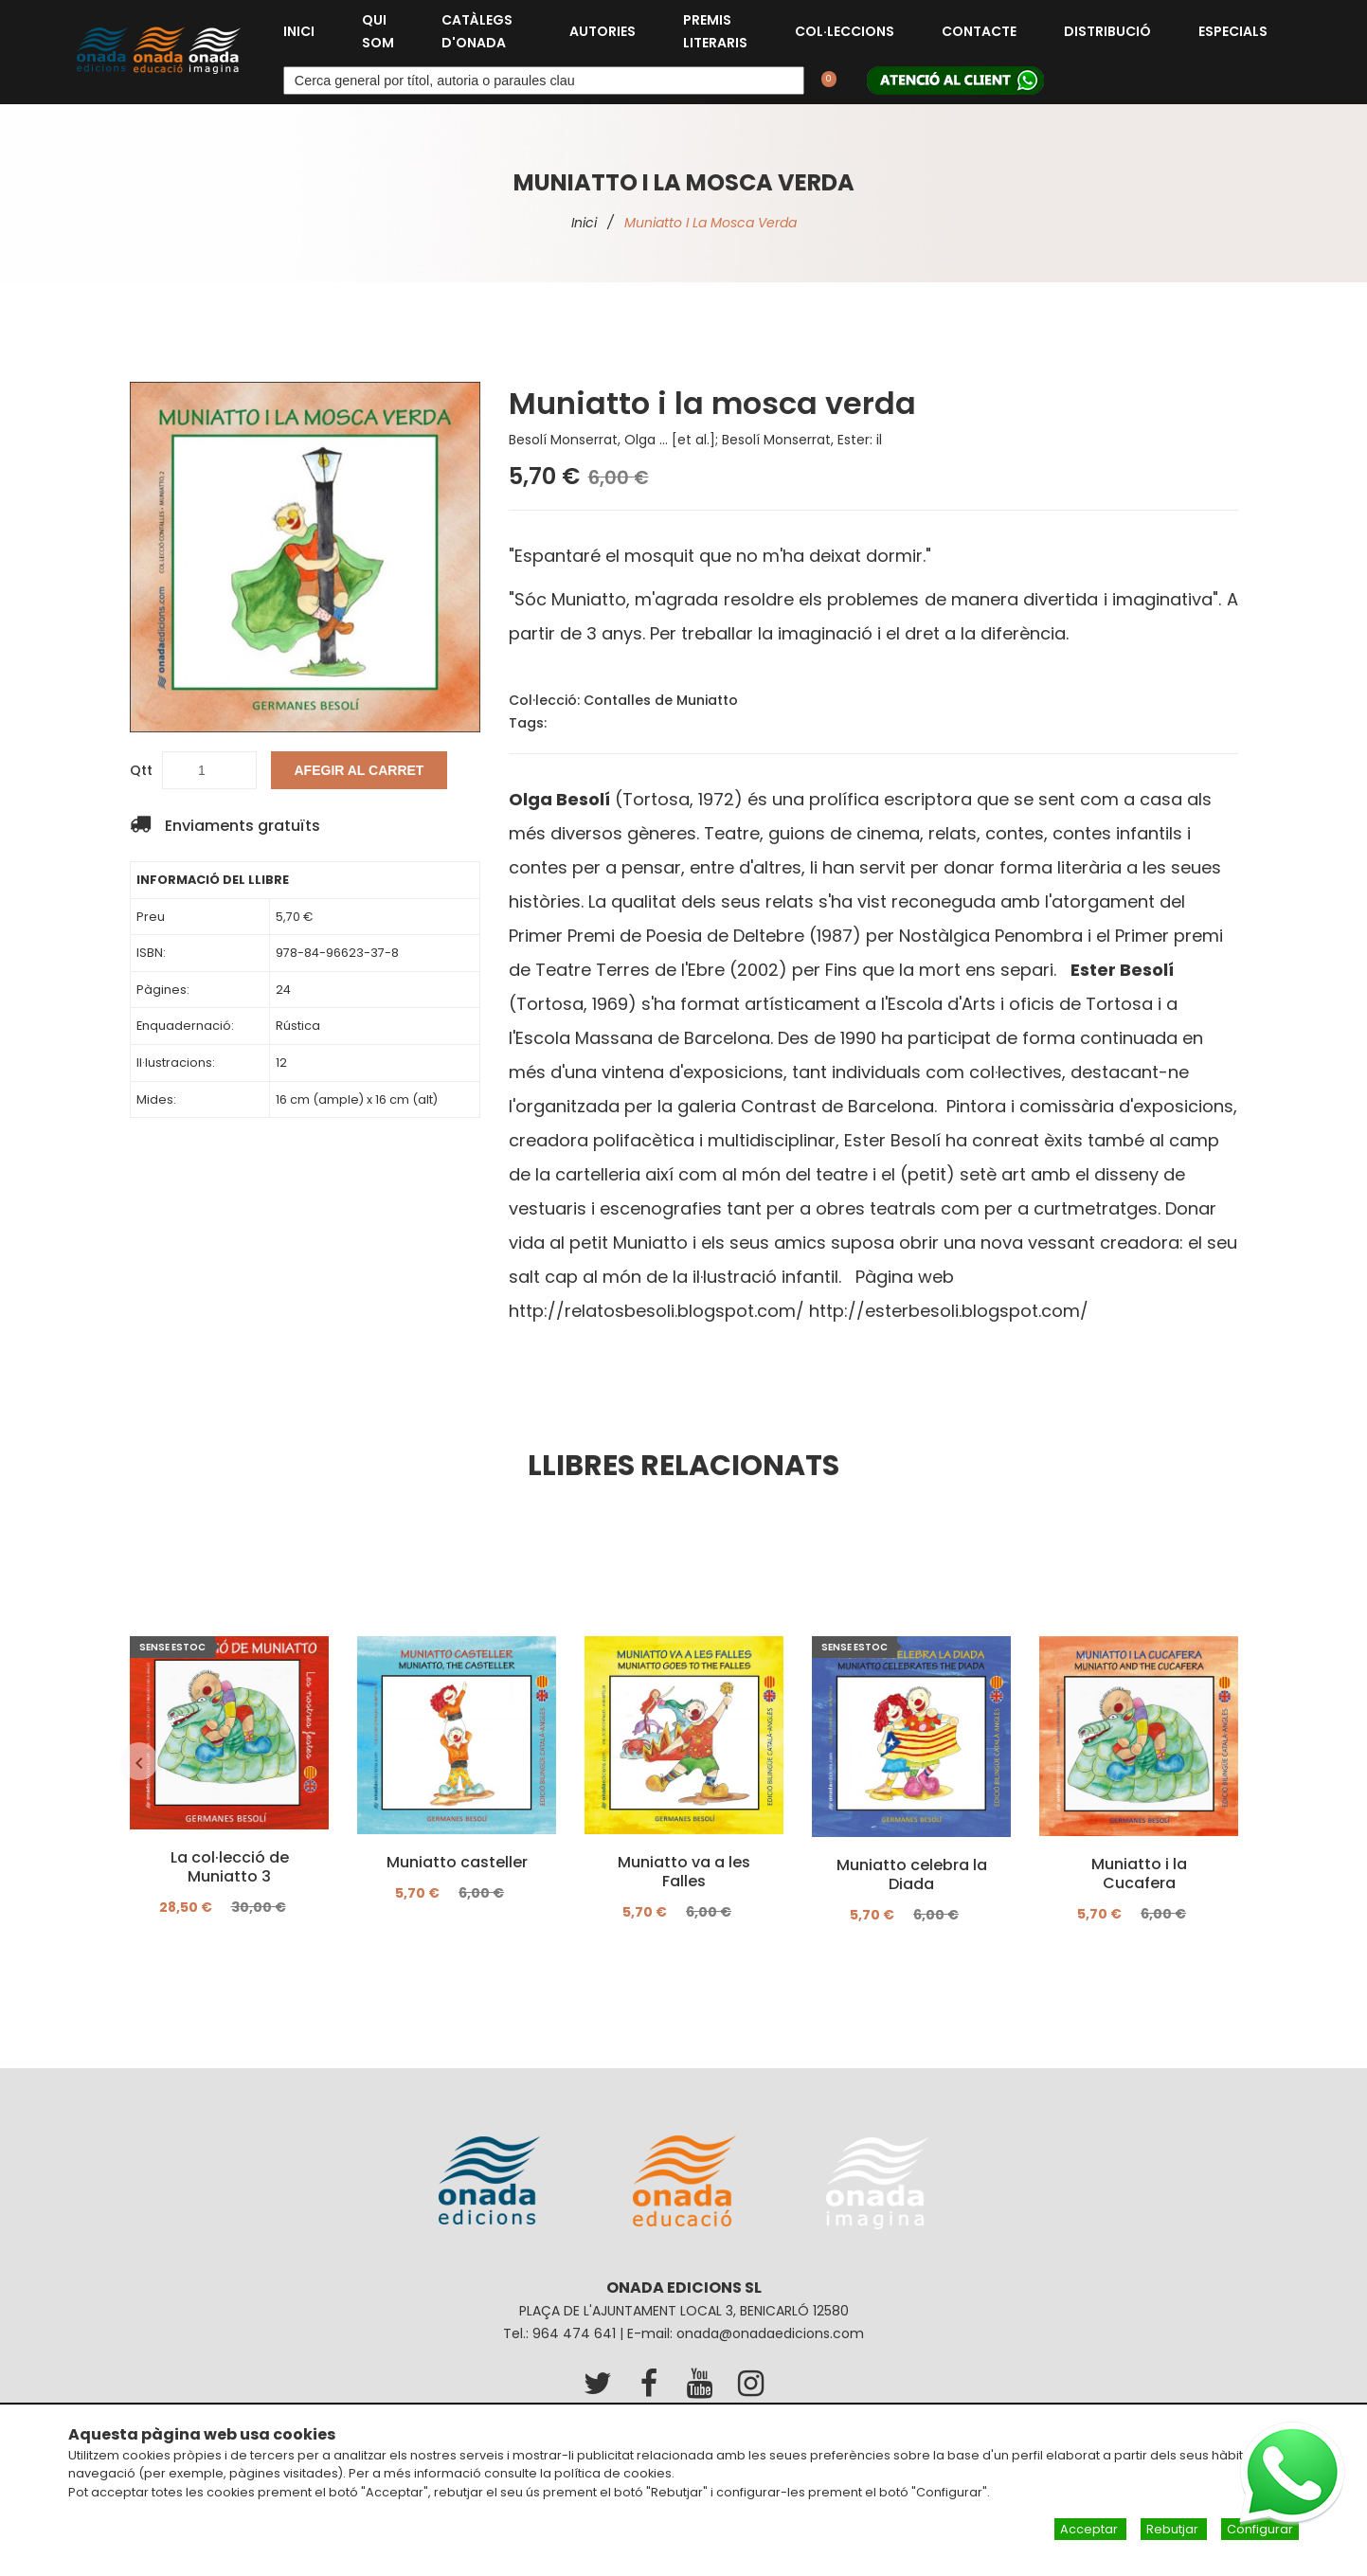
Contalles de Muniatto (661, 700)
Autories (602, 31)
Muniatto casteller (456, 1862)
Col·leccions (844, 31)
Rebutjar (1173, 2529)
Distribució (1107, 31)
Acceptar (1090, 2529)
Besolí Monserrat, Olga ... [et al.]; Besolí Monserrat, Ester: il (695, 439)
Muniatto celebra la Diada (911, 1875)
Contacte (979, 31)
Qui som (378, 31)
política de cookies (613, 2473)
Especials (1233, 31)
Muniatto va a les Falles (684, 1872)
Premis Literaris (715, 31)
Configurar (1260, 2529)
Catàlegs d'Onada (477, 31)
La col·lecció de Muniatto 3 (229, 1867)
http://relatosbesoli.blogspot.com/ (656, 1311)
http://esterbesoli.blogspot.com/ (948, 1311)
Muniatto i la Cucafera (1138, 1874)
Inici (299, 31)
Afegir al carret (359, 770)
